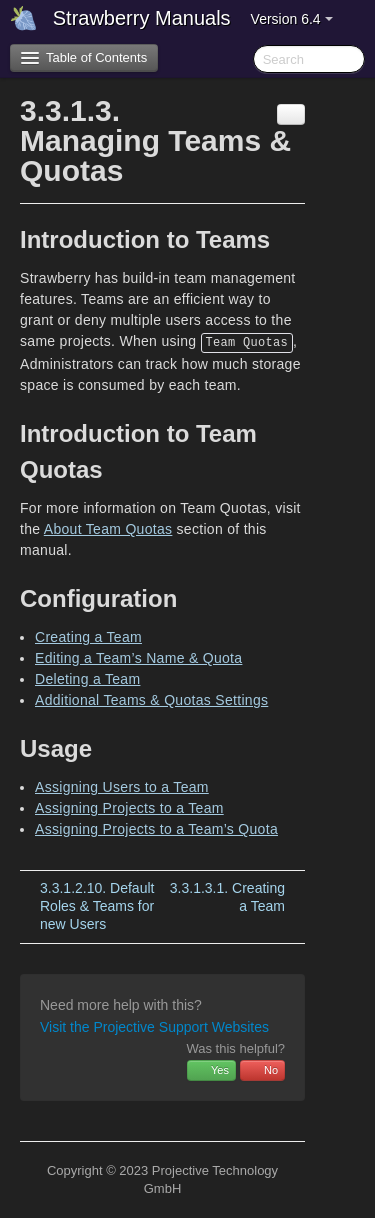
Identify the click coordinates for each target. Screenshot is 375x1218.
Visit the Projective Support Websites (154, 1027)
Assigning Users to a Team (122, 787)
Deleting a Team (87, 679)
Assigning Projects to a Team (129, 808)
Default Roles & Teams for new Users (97, 906)
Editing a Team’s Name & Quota (138, 658)
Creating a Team (88, 637)
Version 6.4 (292, 19)
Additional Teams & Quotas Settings (151, 700)
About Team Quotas (108, 529)
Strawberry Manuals (142, 18)
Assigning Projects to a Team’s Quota (156, 829)
